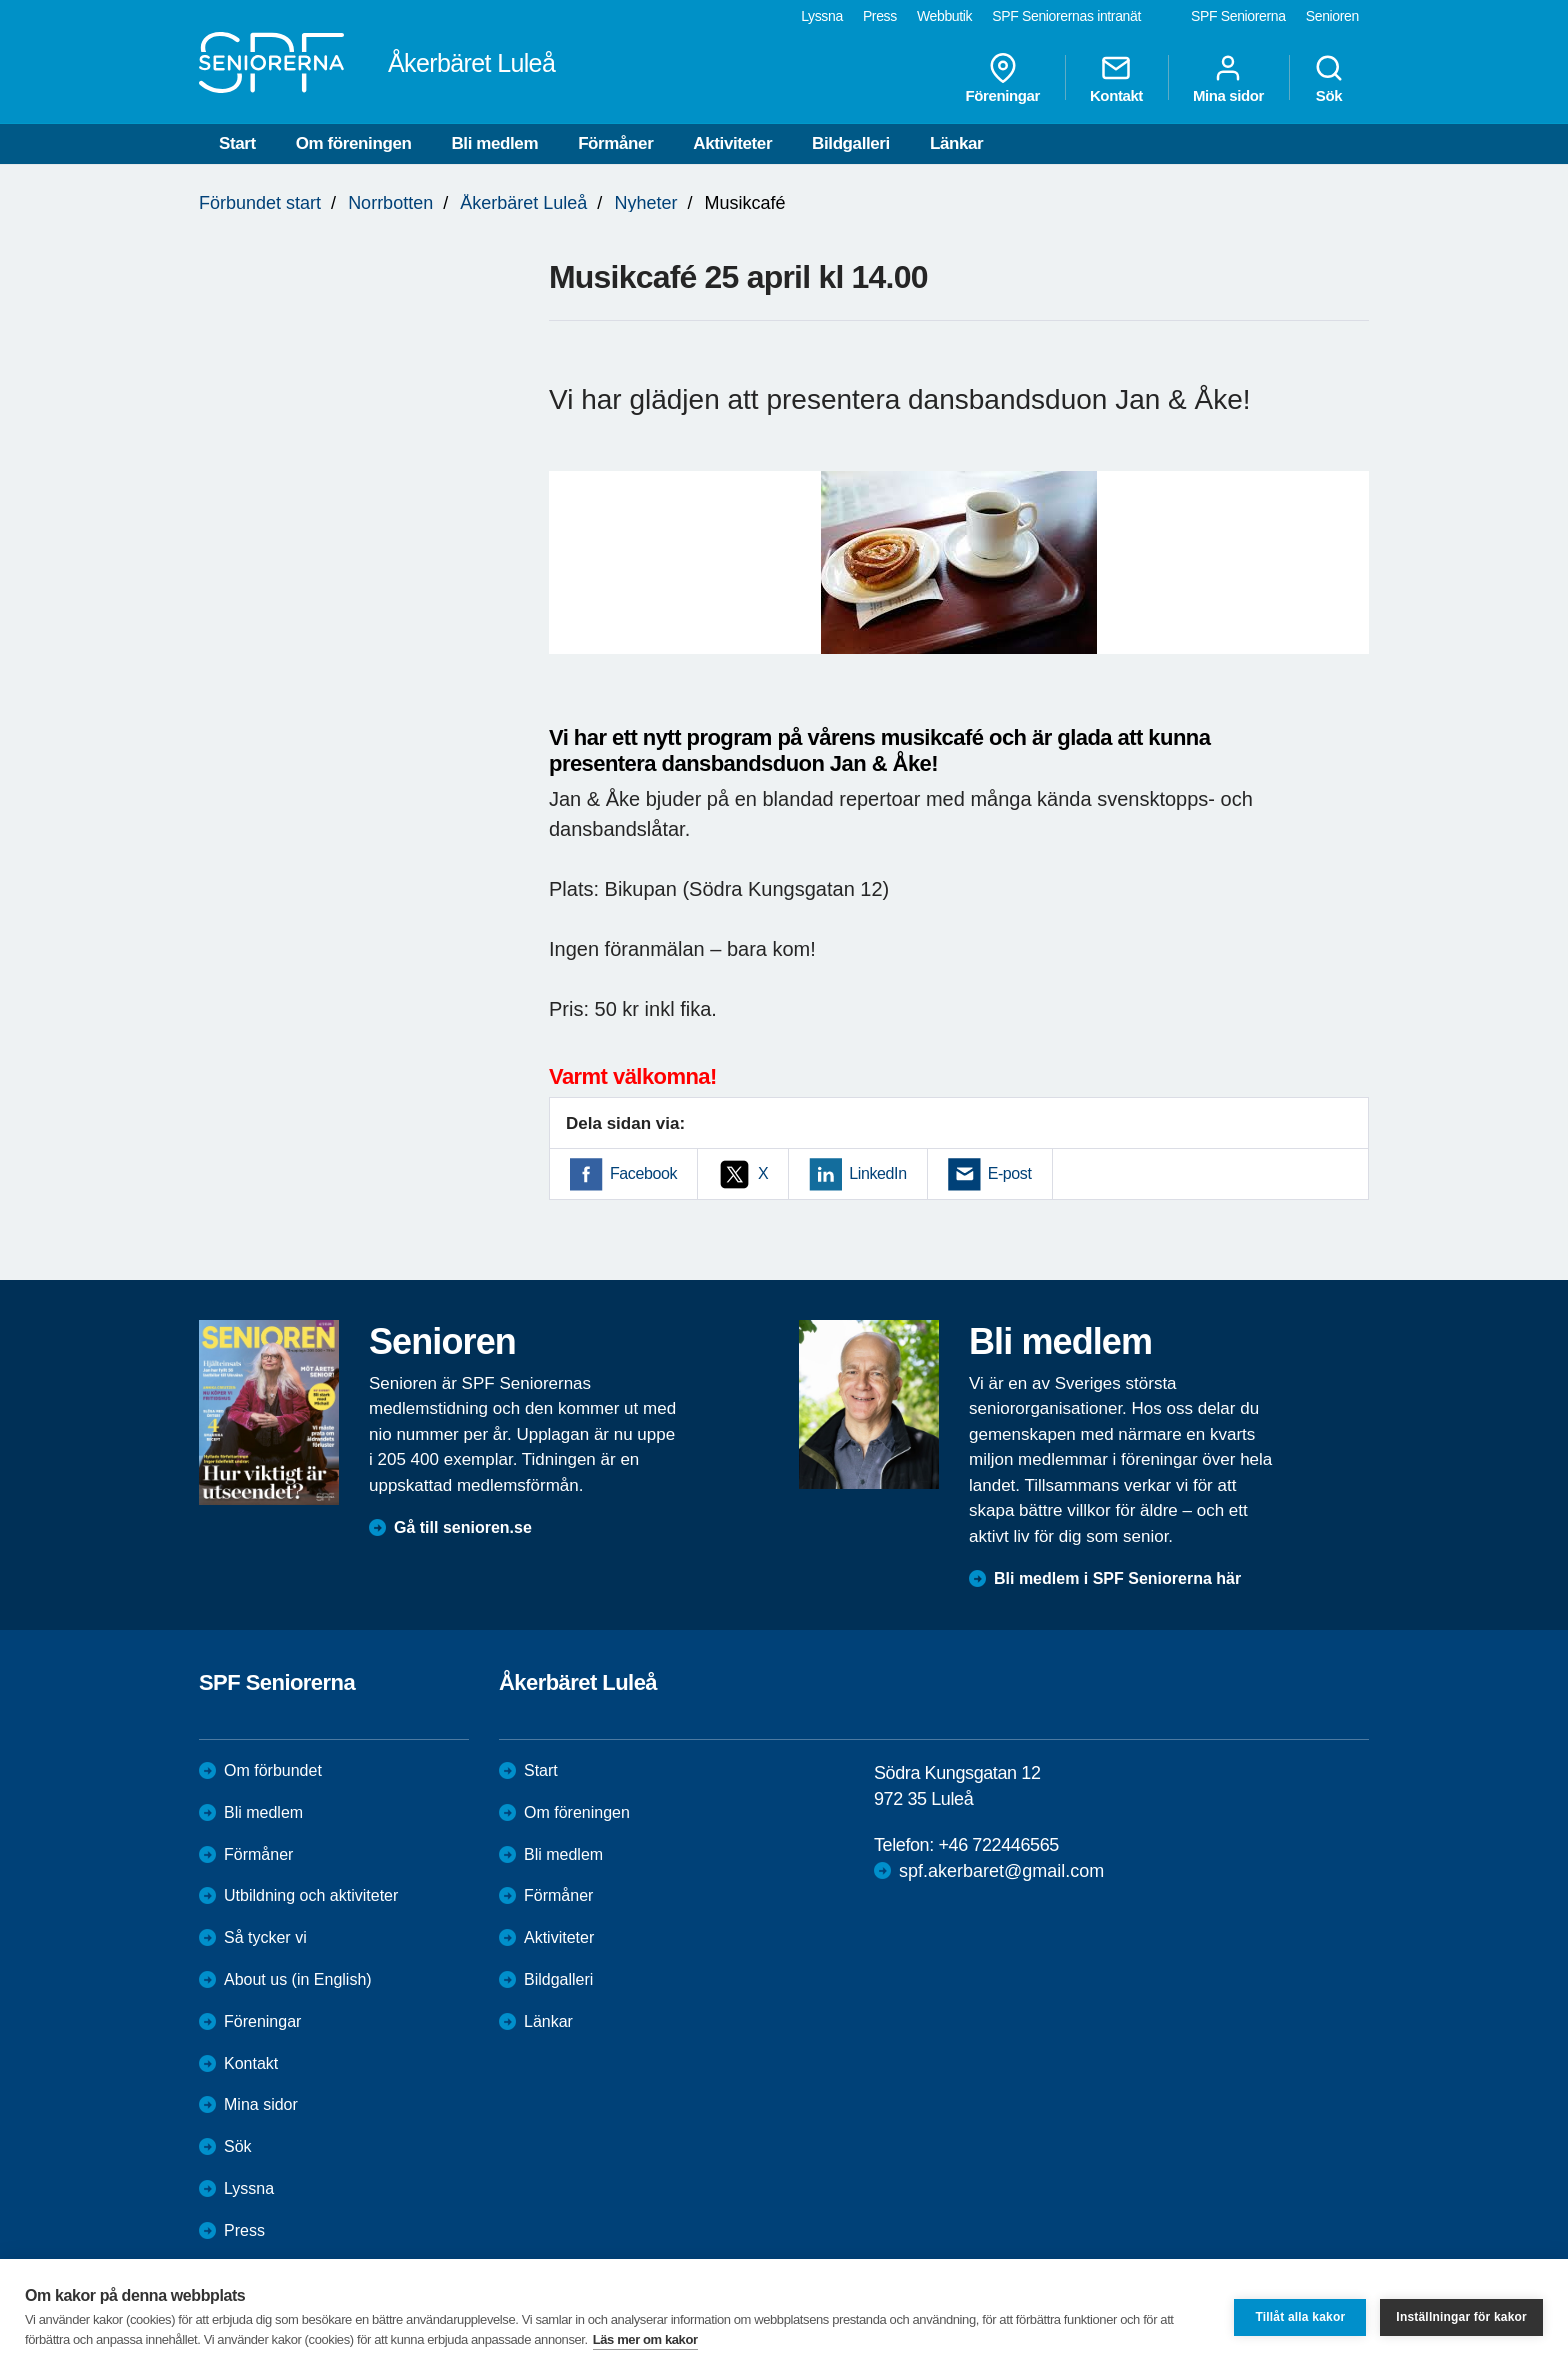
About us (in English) (298, 1979)
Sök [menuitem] (1329, 78)
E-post (1010, 1173)
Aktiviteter (732, 143)
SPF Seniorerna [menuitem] (1238, 16)
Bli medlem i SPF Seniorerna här (1117, 1578)
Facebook (643, 1173)
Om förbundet (273, 1770)
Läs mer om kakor (645, 2339)
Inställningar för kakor (1461, 2317)
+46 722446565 (998, 1845)
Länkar (956, 143)
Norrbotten (390, 203)
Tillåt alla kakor (1300, 2317)
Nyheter (645, 203)
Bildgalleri (851, 143)
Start (237, 143)
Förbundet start (260, 203)
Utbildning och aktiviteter (311, 1895)
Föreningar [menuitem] (1003, 78)
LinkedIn (877, 1173)
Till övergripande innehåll (0, 0)
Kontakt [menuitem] (1116, 78)
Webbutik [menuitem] (944, 16)
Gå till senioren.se (463, 1527)
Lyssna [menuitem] (822, 16)
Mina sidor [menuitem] (1228, 78)
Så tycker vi (265, 1937)
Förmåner (615, 143)
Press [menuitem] (880, 16)
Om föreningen (354, 143)
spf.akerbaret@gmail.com (1001, 1871)
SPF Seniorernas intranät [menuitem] (1066, 16)
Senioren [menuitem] (1332, 16)
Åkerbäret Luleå (523, 203)
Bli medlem (494, 143)
